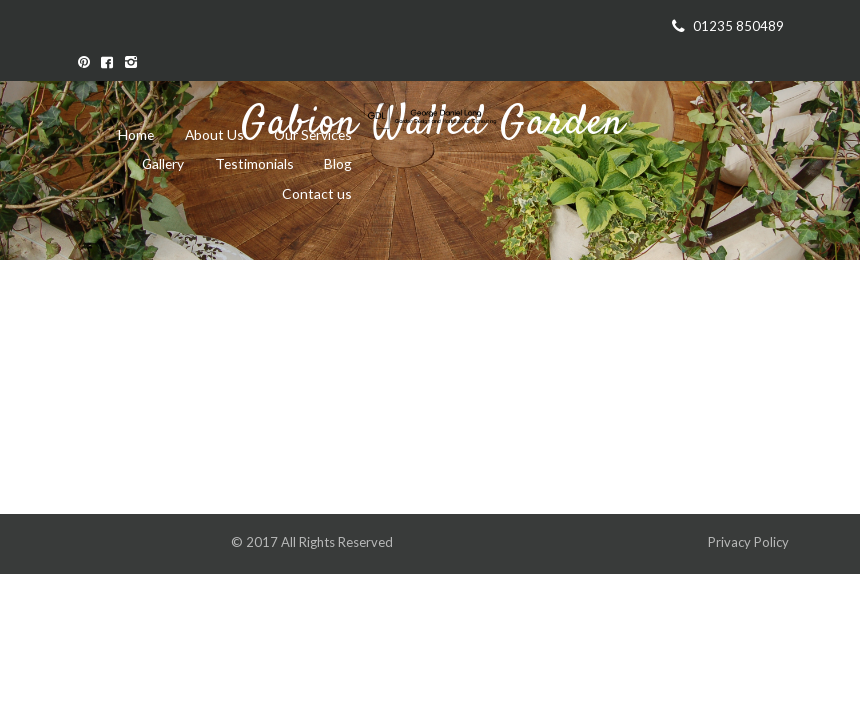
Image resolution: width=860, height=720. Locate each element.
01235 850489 (738, 26)
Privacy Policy (750, 542)
